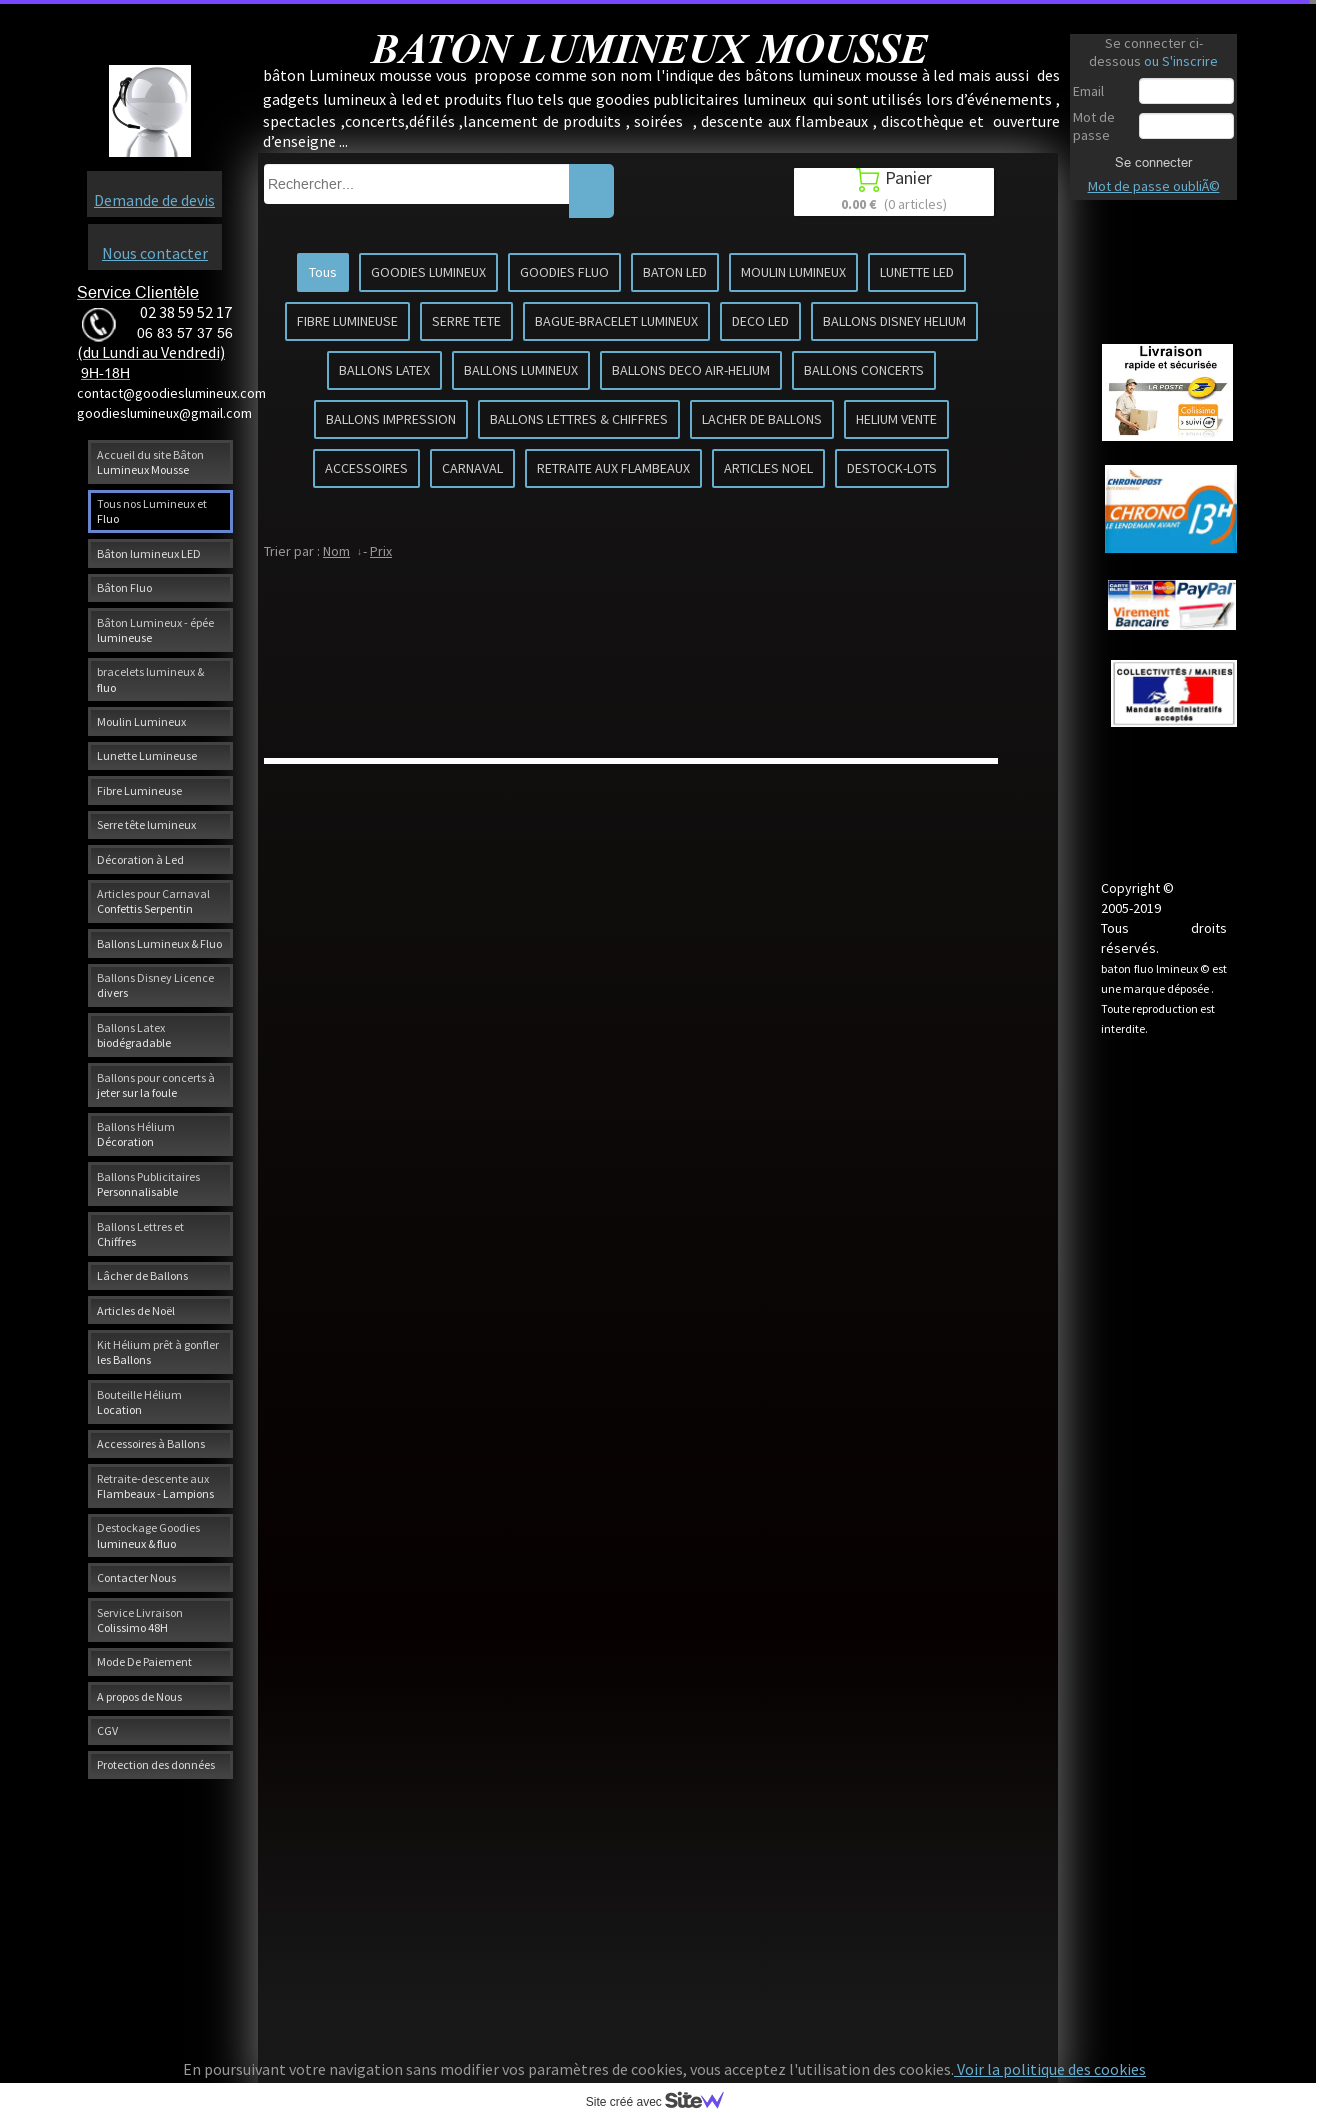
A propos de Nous (139, 1696)
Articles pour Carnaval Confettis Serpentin (153, 901)
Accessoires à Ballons (151, 1443)
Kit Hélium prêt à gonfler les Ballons (158, 1352)
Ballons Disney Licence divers (155, 985)
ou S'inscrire (1181, 61)
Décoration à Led (140, 859)
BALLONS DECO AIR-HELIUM (691, 370)
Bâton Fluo (124, 587)
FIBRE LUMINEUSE (347, 321)
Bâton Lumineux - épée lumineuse (155, 630)
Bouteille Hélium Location (139, 1402)
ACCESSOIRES (366, 468)
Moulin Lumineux (141, 721)
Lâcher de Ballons (142, 1275)
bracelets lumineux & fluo (150, 679)
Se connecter (1153, 162)
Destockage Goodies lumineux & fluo (148, 1535)
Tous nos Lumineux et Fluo (152, 511)
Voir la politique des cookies (1050, 2069)
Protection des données (156, 1764)
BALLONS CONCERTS (864, 370)
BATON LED (675, 272)
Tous (323, 272)
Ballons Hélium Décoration (136, 1134)
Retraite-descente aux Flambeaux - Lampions (155, 1486)
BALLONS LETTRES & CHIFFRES (579, 419)
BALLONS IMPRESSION (391, 419)
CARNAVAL (472, 468)
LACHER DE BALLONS (762, 419)
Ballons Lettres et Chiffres (140, 1234)
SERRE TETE (466, 321)
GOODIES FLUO (564, 272)
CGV (107, 1730)
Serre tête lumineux (146, 824)
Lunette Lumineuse (147, 755)
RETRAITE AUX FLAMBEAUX (613, 468)
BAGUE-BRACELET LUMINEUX (616, 321)
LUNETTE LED (917, 272)
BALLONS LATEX (384, 370)
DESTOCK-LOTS (892, 468)
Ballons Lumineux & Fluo (159, 943)
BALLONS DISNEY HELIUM (894, 321)
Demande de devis (154, 200)
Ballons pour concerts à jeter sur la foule (156, 1085)
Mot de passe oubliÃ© (1154, 186)
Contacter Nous (136, 1577)
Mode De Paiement (144, 1661)
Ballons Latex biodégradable (134, 1035)
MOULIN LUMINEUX (793, 272)
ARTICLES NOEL (768, 468)
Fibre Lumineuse (139, 790)
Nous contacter (155, 253)
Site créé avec (663, 2102)
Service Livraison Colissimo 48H (140, 1620)
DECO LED (760, 321)
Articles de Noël (136, 1310)
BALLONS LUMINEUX (521, 370)
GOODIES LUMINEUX (428, 272)
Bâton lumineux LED (149, 553)
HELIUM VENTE (896, 419)
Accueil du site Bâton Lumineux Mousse (150, 462)
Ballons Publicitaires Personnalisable (148, 1184)
